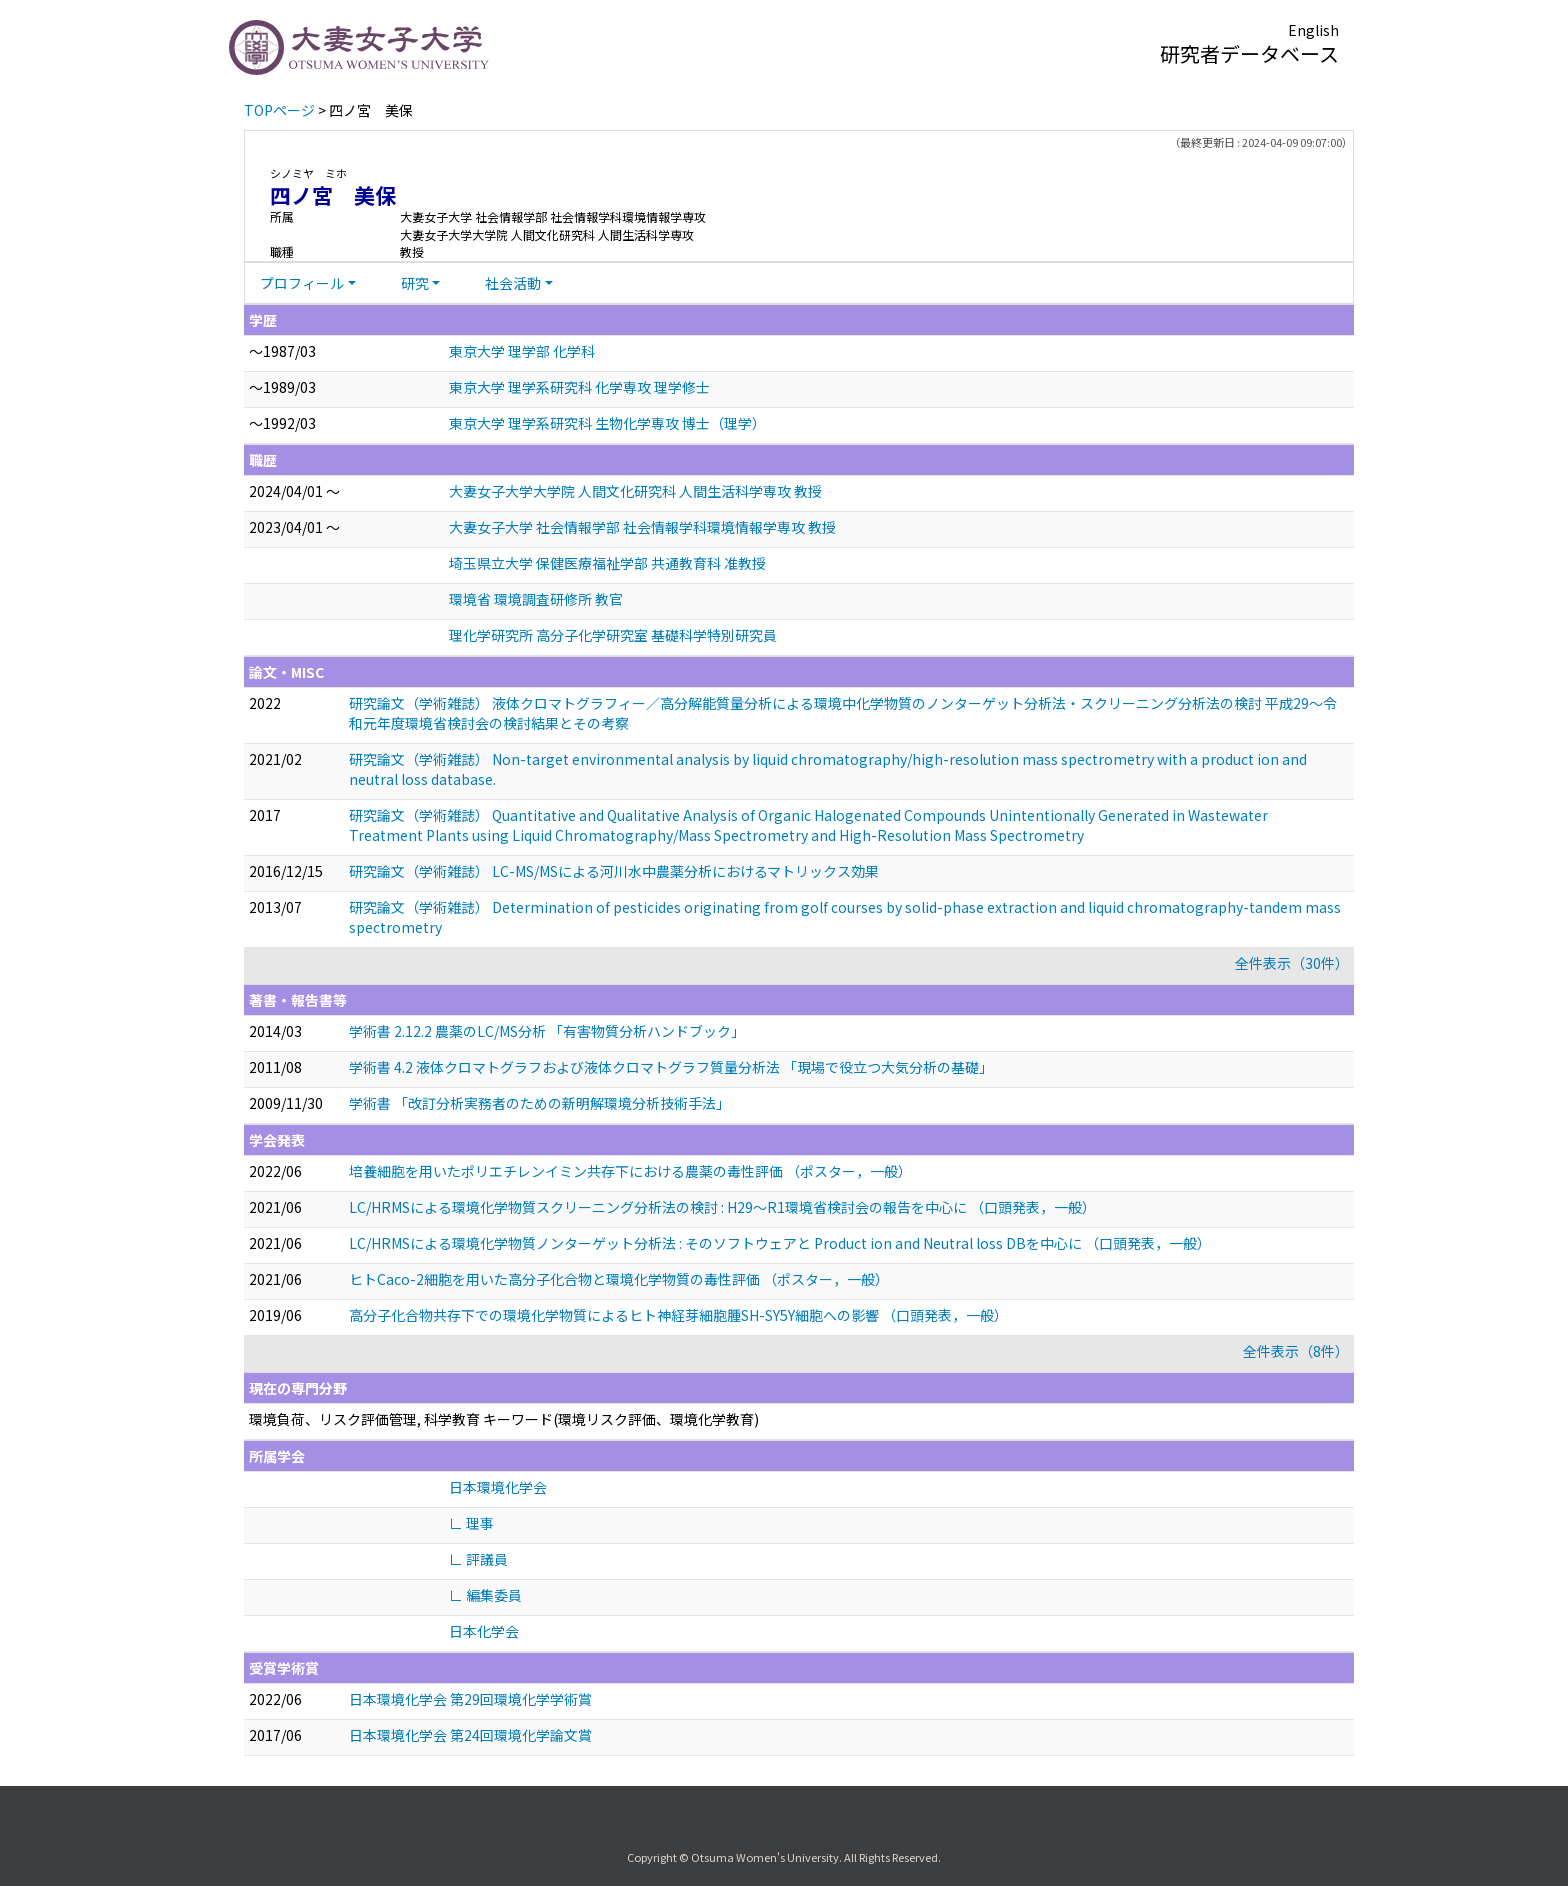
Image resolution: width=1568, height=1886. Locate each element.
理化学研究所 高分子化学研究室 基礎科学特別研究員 (613, 635)
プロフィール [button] (302, 283)
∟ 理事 (471, 1523)
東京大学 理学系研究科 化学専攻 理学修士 (579, 387)
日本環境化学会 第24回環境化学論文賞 (470, 1735)
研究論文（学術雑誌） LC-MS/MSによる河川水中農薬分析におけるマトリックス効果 (614, 871)
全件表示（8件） (1296, 1351)
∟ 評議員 (478, 1559)
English (1313, 30)
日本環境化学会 (498, 1487)
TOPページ (279, 110)
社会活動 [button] (513, 283)
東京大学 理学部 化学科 (522, 351)
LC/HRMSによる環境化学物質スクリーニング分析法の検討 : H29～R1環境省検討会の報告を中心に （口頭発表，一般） (722, 1207)
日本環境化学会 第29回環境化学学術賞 (470, 1699)
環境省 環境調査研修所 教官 (536, 599)
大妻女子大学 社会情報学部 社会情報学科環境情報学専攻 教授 (642, 527)
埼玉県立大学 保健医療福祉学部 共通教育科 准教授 (607, 563)
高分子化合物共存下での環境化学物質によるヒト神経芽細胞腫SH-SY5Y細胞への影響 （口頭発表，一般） (678, 1315)
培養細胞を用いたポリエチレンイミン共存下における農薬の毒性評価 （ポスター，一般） (630, 1171)
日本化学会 (484, 1631)
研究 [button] (415, 283)
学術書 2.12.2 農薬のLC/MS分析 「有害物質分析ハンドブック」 (547, 1031)
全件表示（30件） (1292, 963)
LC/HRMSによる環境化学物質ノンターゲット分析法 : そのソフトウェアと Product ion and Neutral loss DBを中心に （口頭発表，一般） (780, 1243)
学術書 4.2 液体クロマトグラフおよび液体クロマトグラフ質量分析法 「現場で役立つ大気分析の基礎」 (671, 1067)
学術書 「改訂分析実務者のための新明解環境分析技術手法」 (539, 1103)
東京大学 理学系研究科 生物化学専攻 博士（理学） (607, 423)
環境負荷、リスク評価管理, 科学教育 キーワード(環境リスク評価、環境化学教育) (504, 1419)
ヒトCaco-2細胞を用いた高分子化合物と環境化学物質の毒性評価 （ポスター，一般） (619, 1279)
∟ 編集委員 (485, 1595)
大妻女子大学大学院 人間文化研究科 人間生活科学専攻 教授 (635, 491)
